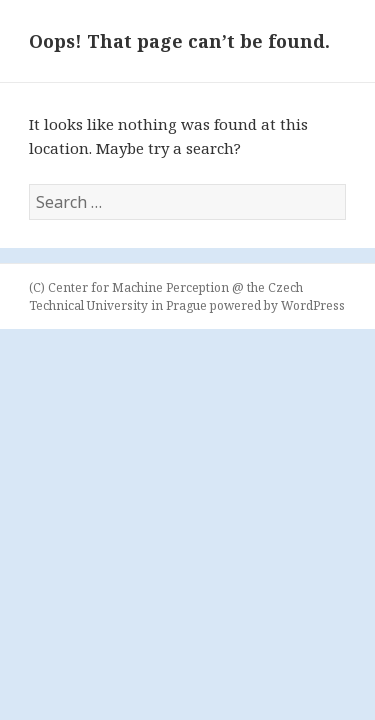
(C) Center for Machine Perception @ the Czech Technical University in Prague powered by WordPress (187, 296)
